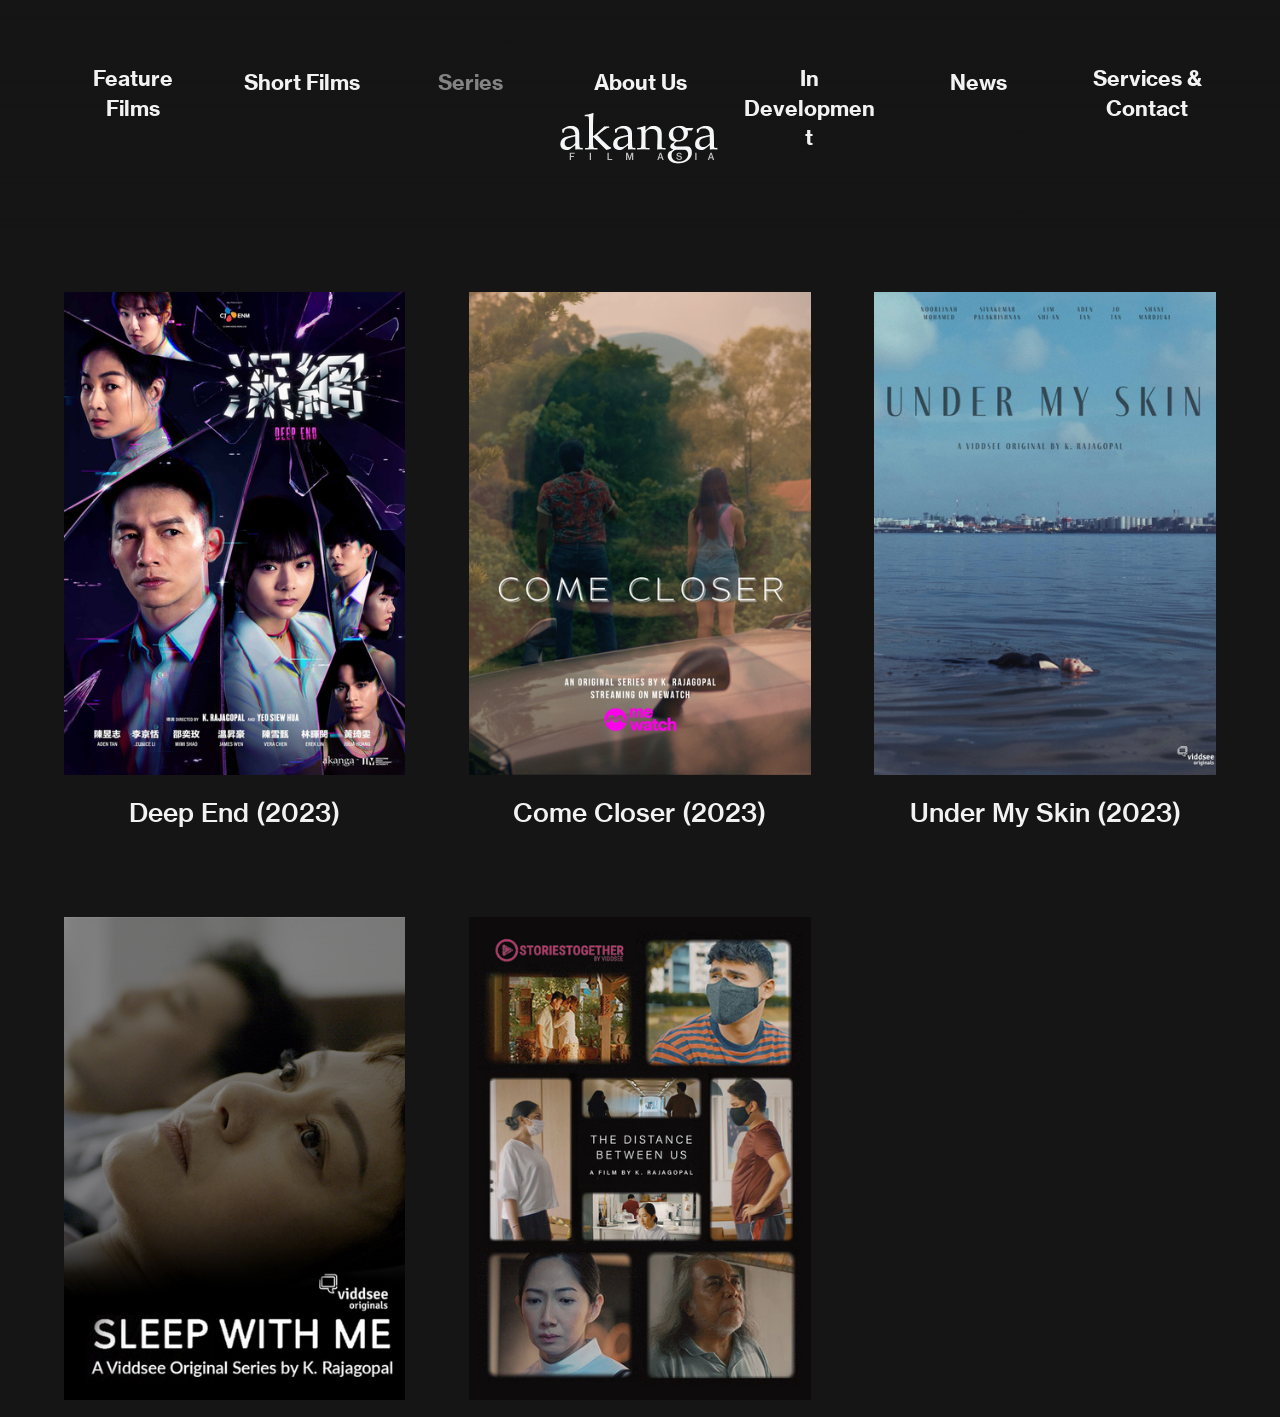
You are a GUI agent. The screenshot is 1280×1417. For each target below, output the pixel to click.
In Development (809, 108)
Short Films (302, 82)
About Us (640, 82)
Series (470, 82)
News (978, 82)
